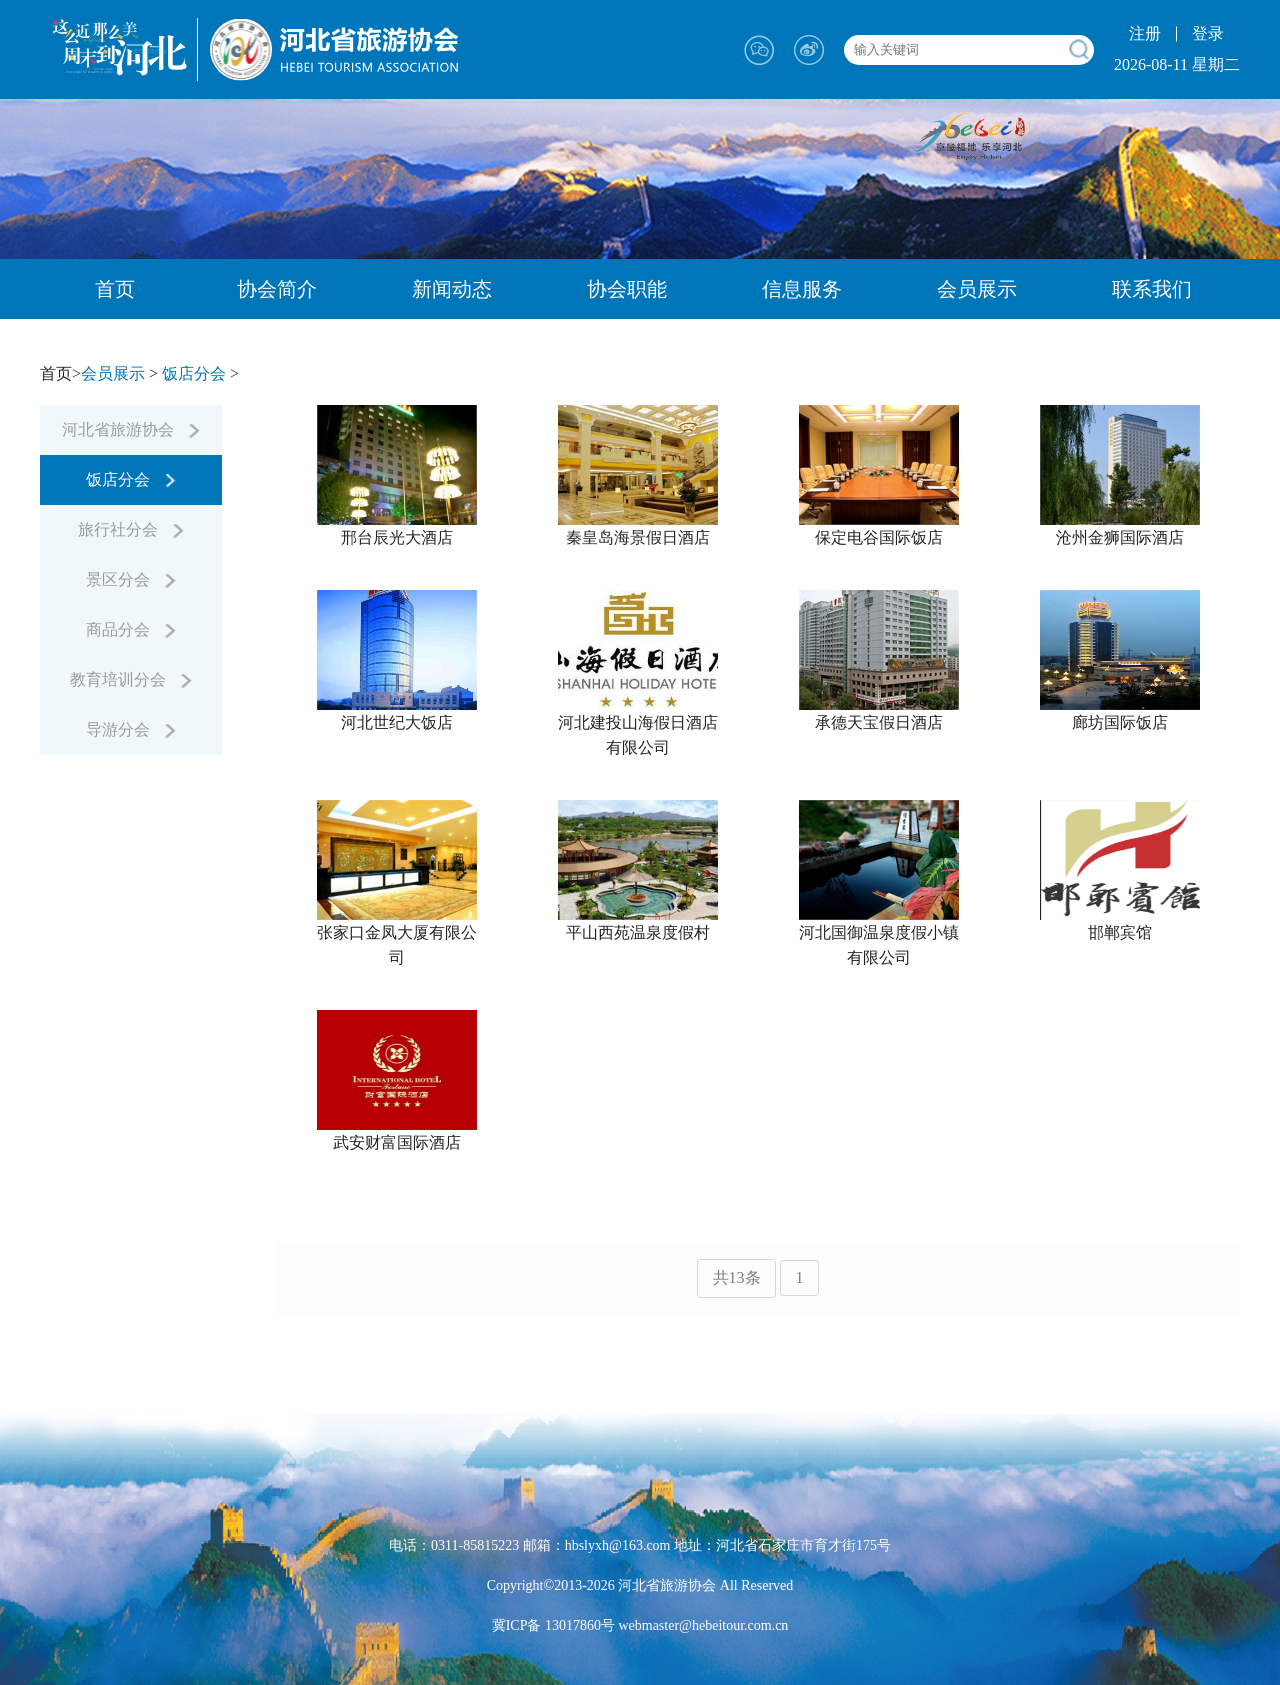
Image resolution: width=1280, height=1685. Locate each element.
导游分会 (131, 729)
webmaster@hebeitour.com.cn (701, 1625)
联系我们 (1152, 289)
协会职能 (627, 289)
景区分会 (131, 579)
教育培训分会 (131, 679)
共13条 (737, 1277)
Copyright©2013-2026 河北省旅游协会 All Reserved (640, 1585)
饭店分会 (194, 373)
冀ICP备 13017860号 (553, 1625)
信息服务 (802, 289)
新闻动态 (452, 289)
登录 (1208, 33)
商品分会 (131, 629)
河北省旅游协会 (131, 429)
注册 (1145, 33)
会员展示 (977, 289)
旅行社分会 (131, 529)
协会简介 (277, 289)
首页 (115, 289)
